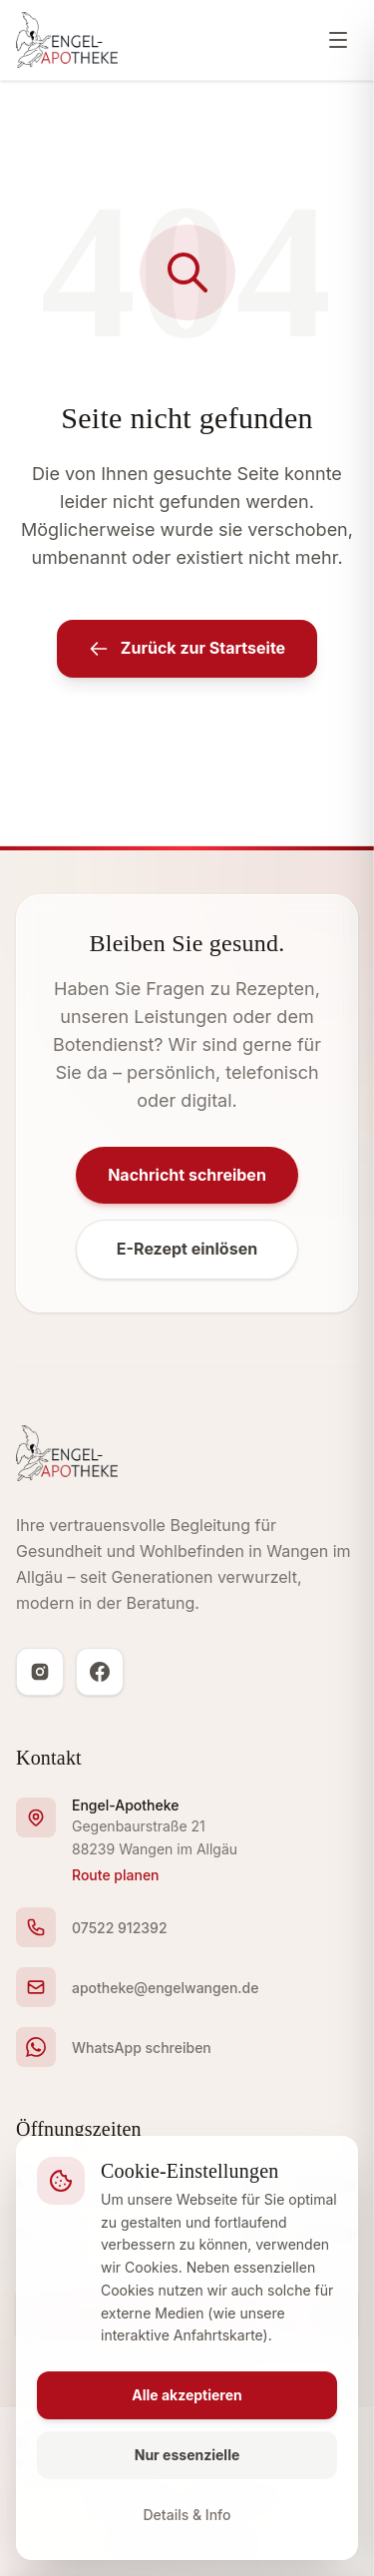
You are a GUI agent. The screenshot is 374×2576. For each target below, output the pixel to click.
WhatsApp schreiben (141, 2047)
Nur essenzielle (187, 2454)
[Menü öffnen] (338, 40)
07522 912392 (120, 1927)
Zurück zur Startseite (187, 648)
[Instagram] (40, 1672)
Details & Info (187, 2514)
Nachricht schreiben (187, 1175)
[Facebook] (100, 1672)
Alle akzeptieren (187, 2394)
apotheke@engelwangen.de (165, 1987)
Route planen (116, 1874)
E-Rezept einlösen (187, 1249)
